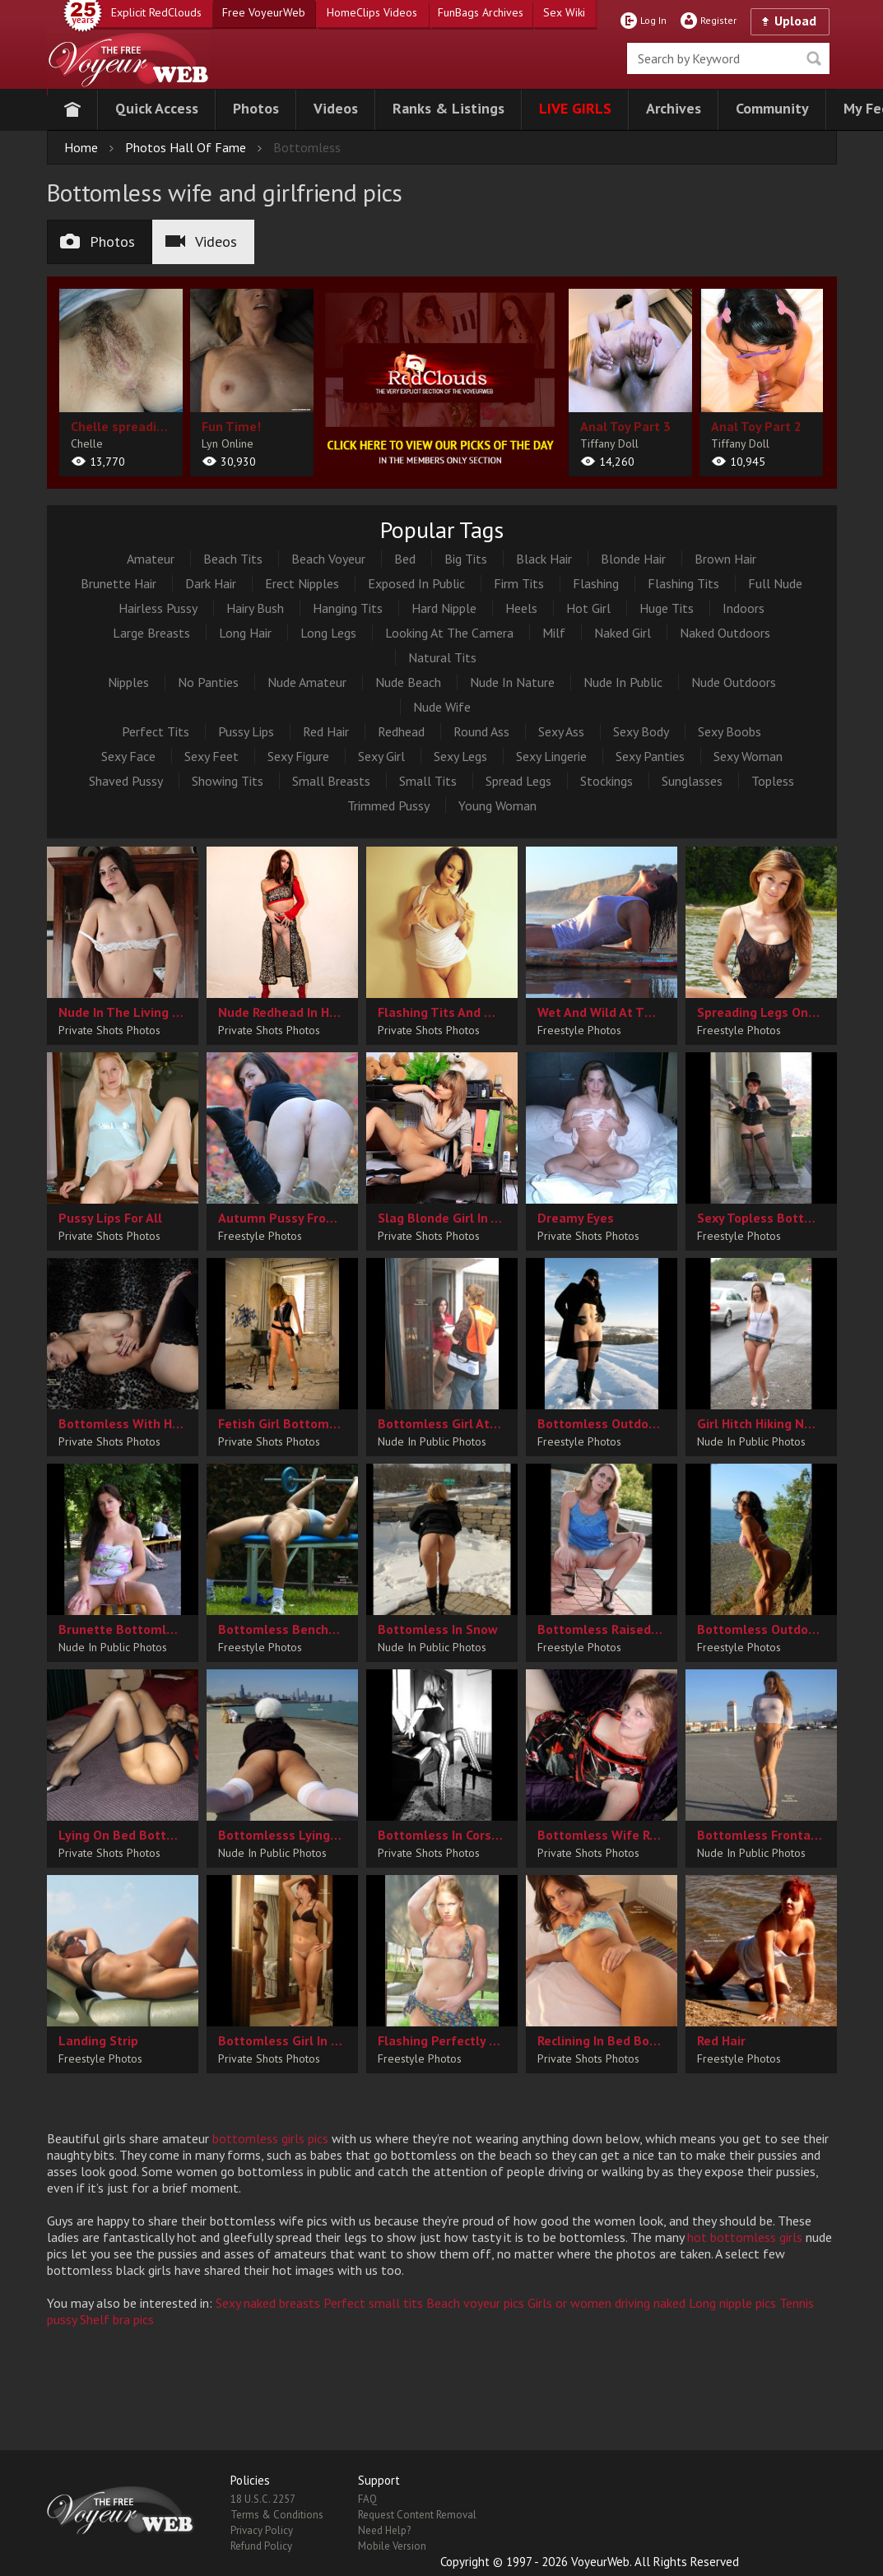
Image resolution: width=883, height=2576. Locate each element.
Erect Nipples (302, 583)
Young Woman (497, 805)
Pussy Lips (246, 731)
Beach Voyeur (328, 558)
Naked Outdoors (725, 632)
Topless (772, 781)
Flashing (596, 583)
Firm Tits (519, 583)
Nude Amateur (306, 682)
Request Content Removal (417, 2515)
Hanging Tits (348, 608)
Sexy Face (128, 756)
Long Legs (328, 632)
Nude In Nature (512, 682)
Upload (795, 20)
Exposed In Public (416, 583)
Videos (201, 241)
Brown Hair (725, 558)
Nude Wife (442, 707)
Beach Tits (233, 558)
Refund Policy (261, 2546)
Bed (405, 558)
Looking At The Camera (449, 632)
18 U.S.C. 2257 (262, 2499)
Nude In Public (622, 682)
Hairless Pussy (158, 608)
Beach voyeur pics (475, 2303)
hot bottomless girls (744, 2237)
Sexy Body (641, 731)
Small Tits (428, 781)
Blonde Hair (633, 558)
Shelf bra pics (117, 2319)
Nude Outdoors (733, 682)
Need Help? (384, 2530)
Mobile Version (392, 2546)
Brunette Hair (118, 583)
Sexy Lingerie (551, 756)
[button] (157, 110)
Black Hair (544, 558)
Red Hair (326, 731)
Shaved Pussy (126, 781)
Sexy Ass (561, 731)
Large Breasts (151, 632)
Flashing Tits (683, 583)
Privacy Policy (261, 2530)
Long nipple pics (732, 2303)
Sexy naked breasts (268, 2303)
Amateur (150, 558)
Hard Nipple (443, 608)
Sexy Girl (381, 756)
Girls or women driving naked (606, 2303)
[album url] (121, 382)
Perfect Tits (155, 731)
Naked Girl (622, 632)
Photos (97, 241)
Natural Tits (442, 657)
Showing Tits (227, 781)
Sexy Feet (211, 756)
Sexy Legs (460, 756)
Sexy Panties (650, 756)
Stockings (606, 781)
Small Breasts (331, 781)
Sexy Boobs (729, 731)
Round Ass (481, 731)
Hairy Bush (255, 608)
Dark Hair (210, 583)
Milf (553, 632)
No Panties (208, 682)
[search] (728, 58)
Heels (521, 608)
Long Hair (245, 632)
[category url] (441, 379)
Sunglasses (692, 781)
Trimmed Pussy (388, 805)
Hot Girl (588, 608)
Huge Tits (666, 608)
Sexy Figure (298, 756)
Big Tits (465, 558)
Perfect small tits (373, 2303)
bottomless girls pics (270, 2138)
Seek (814, 58)
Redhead (401, 731)
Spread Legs (518, 781)
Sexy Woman (748, 756)
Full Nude (775, 583)
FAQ (367, 2499)
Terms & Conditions (276, 2515)
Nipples (128, 682)
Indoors (743, 608)
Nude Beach (408, 682)
